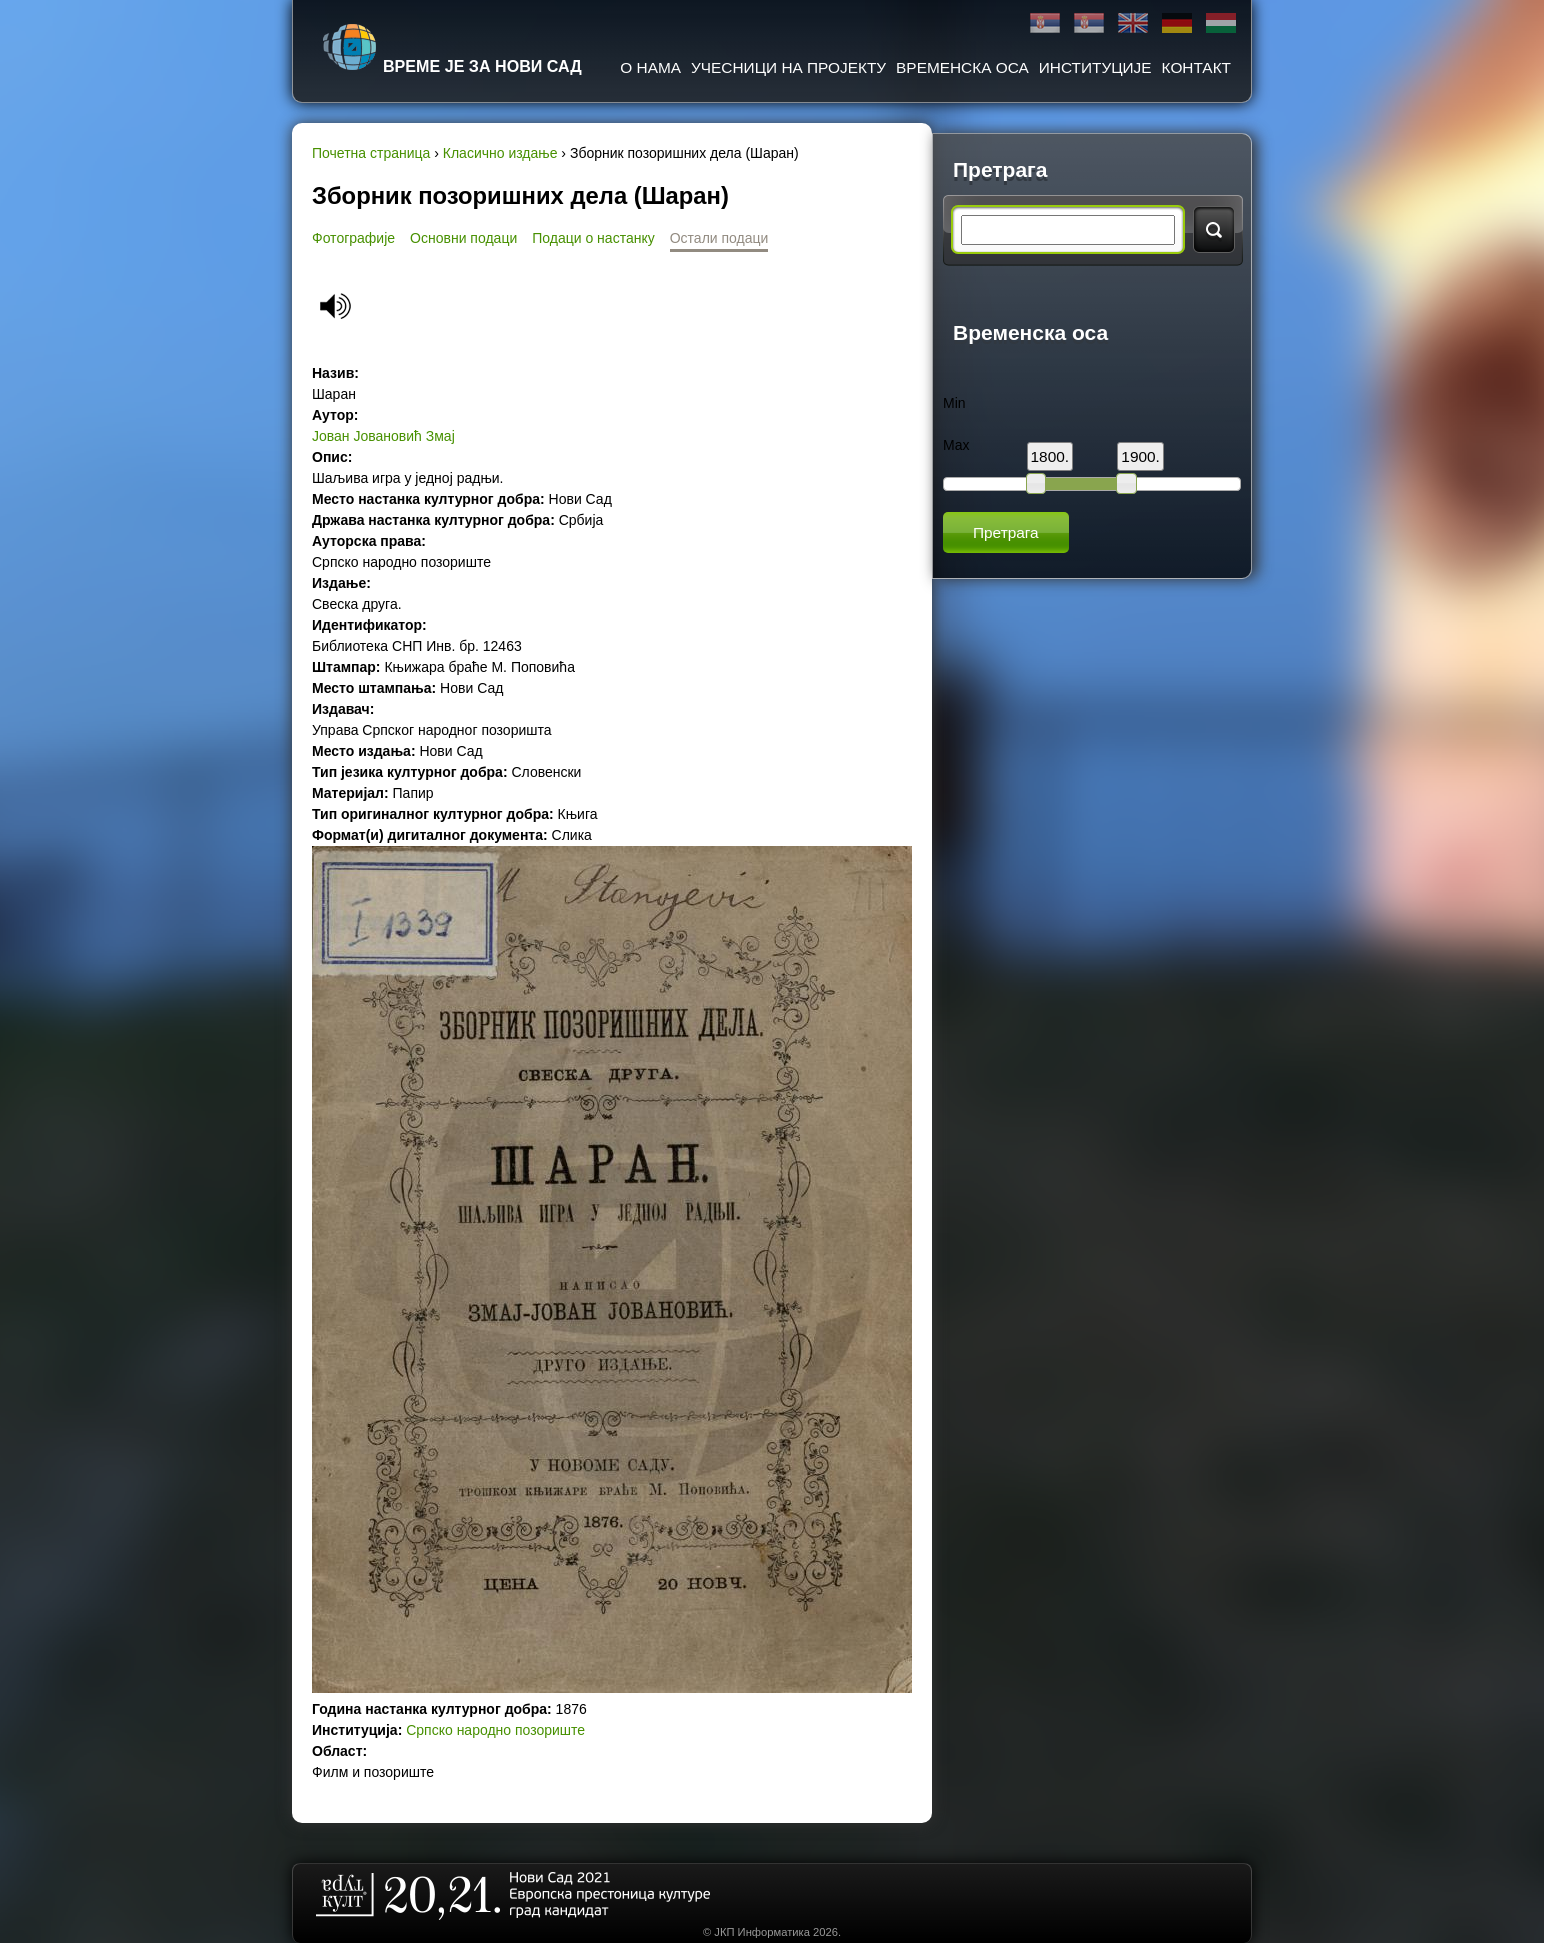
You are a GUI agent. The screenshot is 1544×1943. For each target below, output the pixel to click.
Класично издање (500, 153)
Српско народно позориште (495, 1730)
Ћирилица (1045, 23)
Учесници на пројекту (788, 67)
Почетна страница (371, 153)
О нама (650, 67)
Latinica (1089, 23)
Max (956, 445)
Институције (1095, 67)
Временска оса (962, 67)
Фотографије (353, 238)
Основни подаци (463, 238)
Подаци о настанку (593, 238)
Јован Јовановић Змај (383, 436)
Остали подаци (719, 238)
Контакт (1196, 67)
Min (954, 403)
